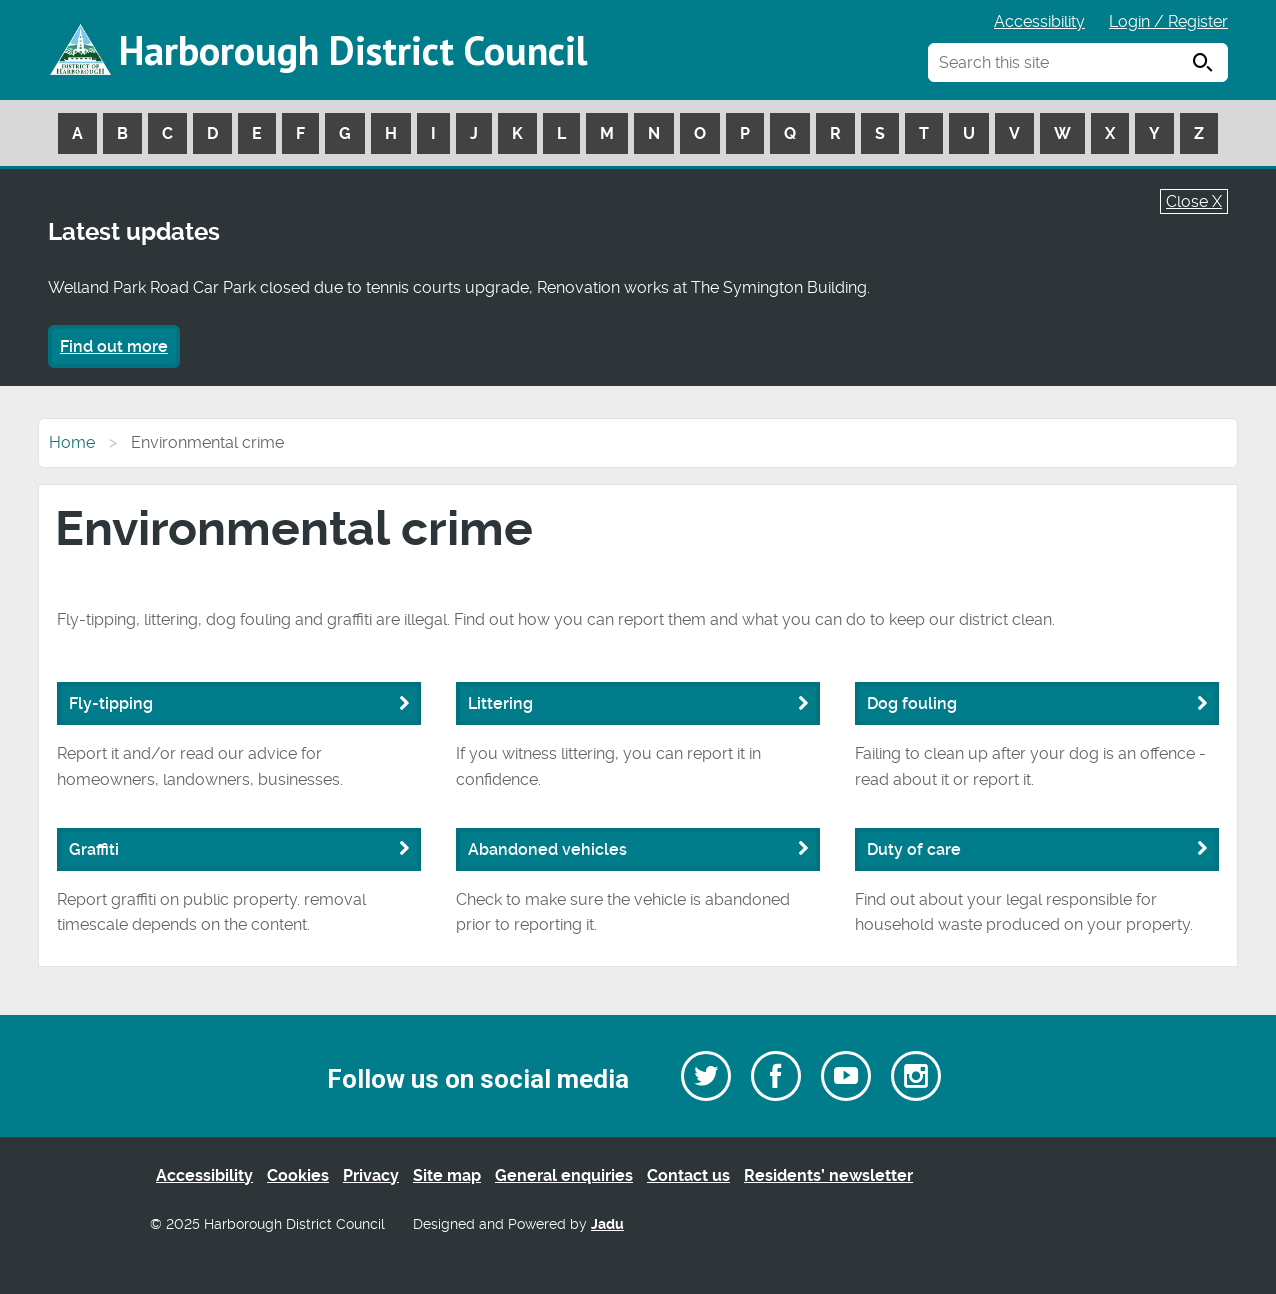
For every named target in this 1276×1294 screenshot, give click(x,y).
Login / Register (1168, 21)
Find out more (114, 346)
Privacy (371, 1175)
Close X (1194, 201)
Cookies (298, 1175)
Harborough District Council (353, 50)
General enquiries (564, 1175)
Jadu (607, 1224)
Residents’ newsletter (828, 1175)
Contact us (688, 1175)
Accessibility (1039, 21)
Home (72, 442)
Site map (447, 1175)
